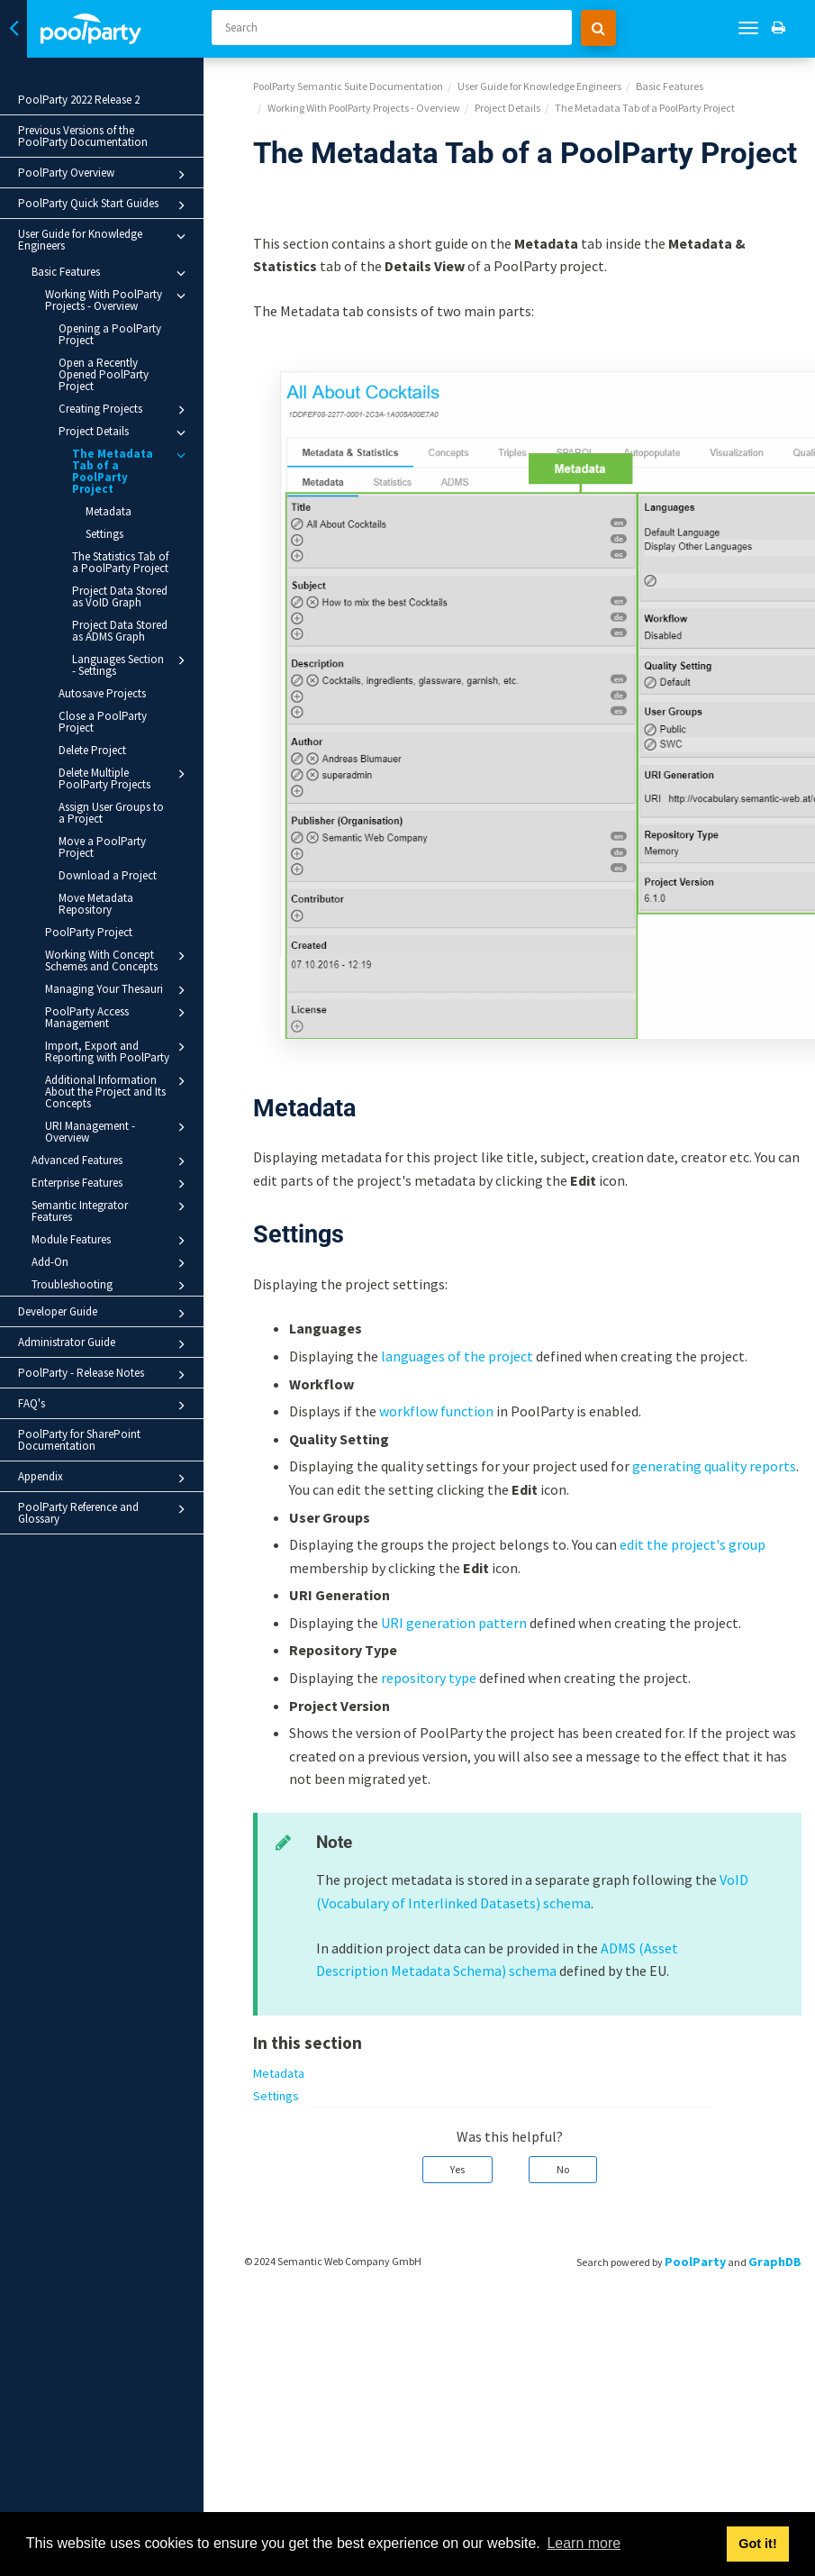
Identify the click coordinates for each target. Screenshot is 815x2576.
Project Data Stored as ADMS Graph (120, 630)
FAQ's (104, 1405)
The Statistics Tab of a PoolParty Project (120, 562)
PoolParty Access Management (118, 1017)
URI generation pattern (454, 1623)
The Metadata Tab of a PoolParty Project (131, 470)
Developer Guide (104, 1314)
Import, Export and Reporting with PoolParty (118, 1051)
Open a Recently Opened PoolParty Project (104, 374)
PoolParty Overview (104, 175)
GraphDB (774, 2261)
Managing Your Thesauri (118, 990)
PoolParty (695, 2261)
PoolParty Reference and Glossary (104, 1512)
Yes (457, 2169)
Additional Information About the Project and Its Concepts (118, 1091)
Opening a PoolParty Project (110, 334)
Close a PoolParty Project (103, 721)
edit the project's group (692, 1544)
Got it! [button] (757, 2543)
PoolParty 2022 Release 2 (79, 99)
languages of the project (457, 1356)
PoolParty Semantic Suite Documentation (348, 86)
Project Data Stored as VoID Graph (120, 596)
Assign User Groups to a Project (111, 812)
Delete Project (92, 750)
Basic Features (111, 273)
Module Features (111, 1241)
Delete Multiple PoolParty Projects (125, 778)
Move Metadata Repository (96, 903)
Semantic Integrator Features (111, 1210)
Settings (104, 534)
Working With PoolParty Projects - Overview (118, 300)
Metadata (108, 511)
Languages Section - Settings (131, 664)
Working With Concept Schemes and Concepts (118, 960)
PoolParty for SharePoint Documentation (79, 1439)
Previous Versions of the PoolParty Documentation (83, 136)
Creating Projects (125, 410)
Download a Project (108, 875)
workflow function (436, 1411)
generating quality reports (714, 1466)
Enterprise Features (111, 1184)
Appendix (104, 1478)
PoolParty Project (88, 932)
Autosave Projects (102, 693)
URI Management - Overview (118, 1131)
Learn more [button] (583, 2543)
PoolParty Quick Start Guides (104, 205)
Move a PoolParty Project (102, 846)
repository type (428, 1678)
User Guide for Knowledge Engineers (104, 239)
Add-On (111, 1263)
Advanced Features (111, 1161)
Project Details (125, 432)
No (563, 2169)
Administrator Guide (104, 1344)
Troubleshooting (111, 1286)
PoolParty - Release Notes (104, 1375)
